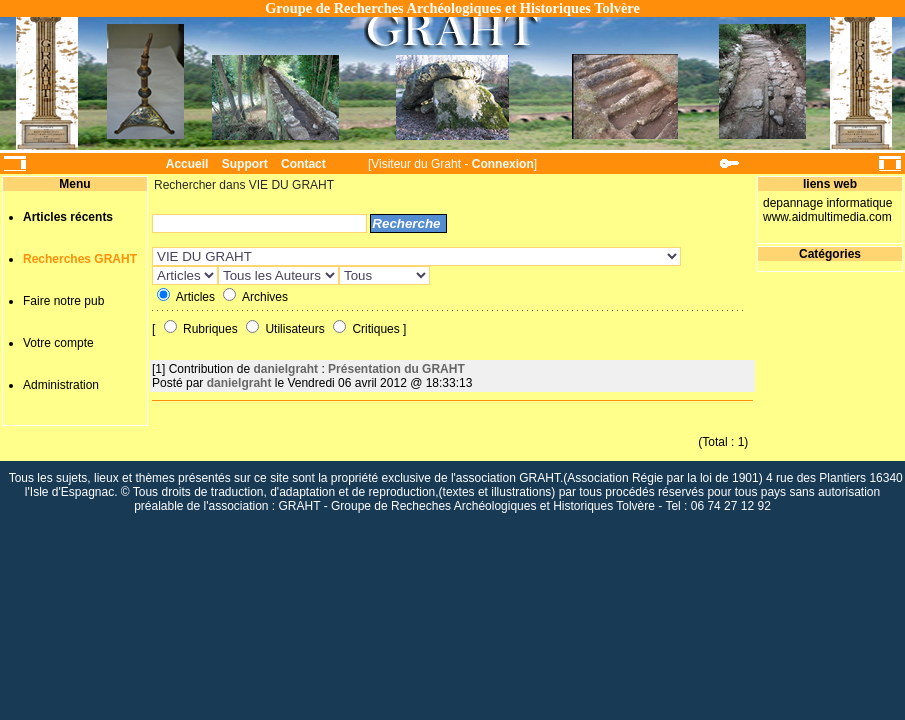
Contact (303, 164)
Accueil (187, 164)
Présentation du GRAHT (396, 369)
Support (245, 164)
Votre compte (58, 343)
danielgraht (285, 369)
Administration (61, 385)
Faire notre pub (63, 301)
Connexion (503, 164)
